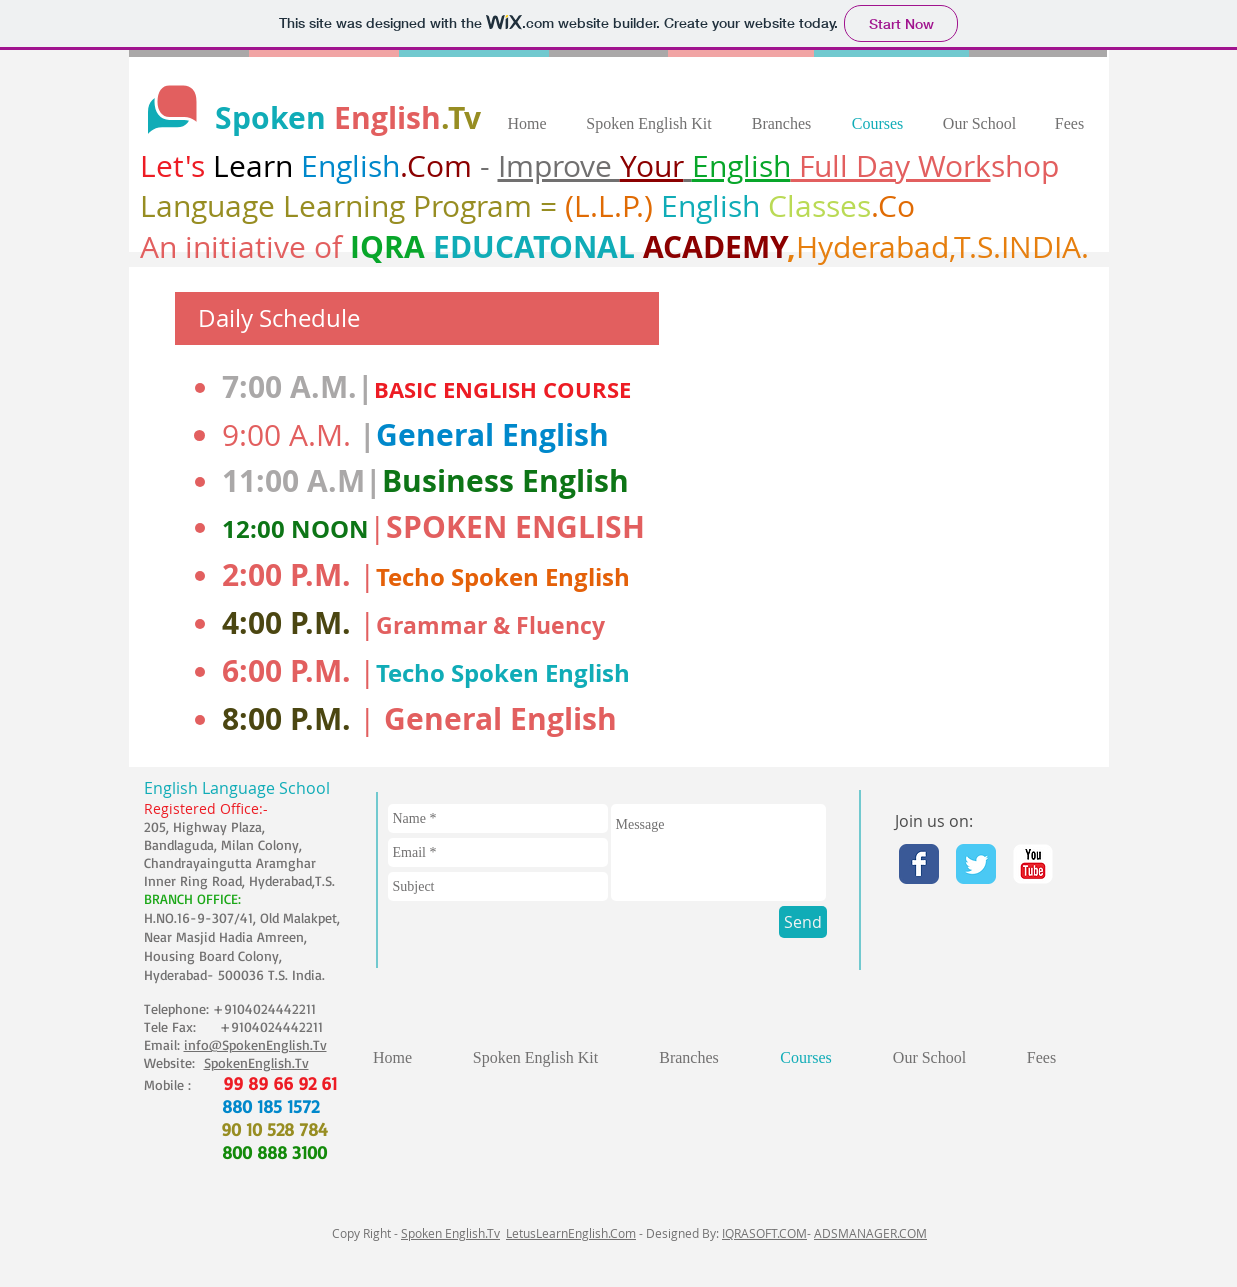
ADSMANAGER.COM (870, 1233)
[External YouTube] (916, 517)
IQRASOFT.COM (764, 1233)
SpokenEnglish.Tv (256, 1062)
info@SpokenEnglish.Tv (255, 1044)
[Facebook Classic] (919, 864)
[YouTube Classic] (1033, 864)
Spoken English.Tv (450, 1233)
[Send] (803, 922)
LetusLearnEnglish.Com (571, 1233)
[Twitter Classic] (976, 864)
